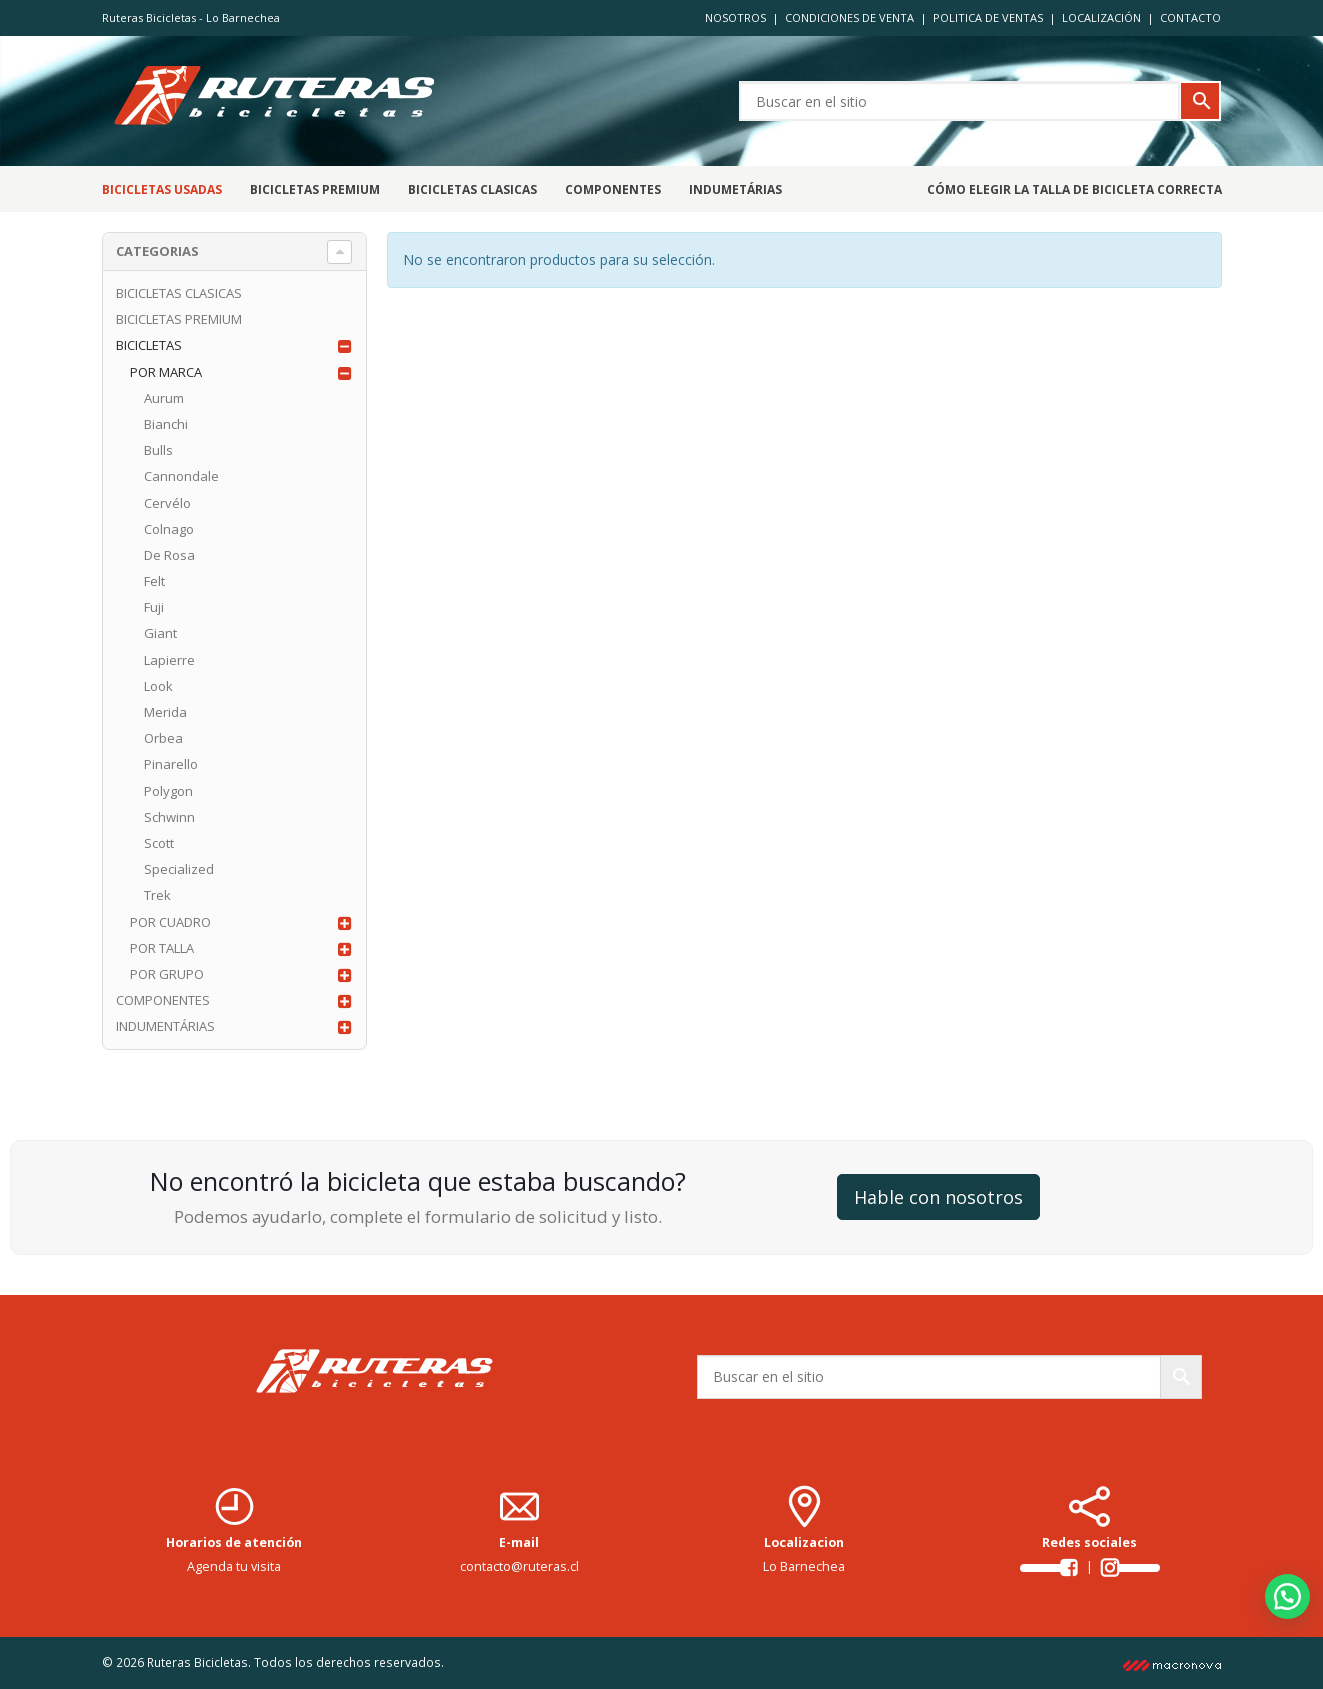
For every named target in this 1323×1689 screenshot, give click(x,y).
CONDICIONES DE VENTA (849, 17)
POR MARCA (166, 372)
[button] (1287, 1596)
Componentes (613, 189)
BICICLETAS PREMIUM (315, 189)
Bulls (158, 450)
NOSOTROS (735, 17)
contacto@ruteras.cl (519, 1566)
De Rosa (169, 555)
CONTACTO (1190, 17)
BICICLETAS (149, 345)
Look (158, 686)
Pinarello (171, 764)
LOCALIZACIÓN (1101, 17)
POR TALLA (162, 948)
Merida (165, 712)
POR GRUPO (167, 974)
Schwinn (169, 817)
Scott (159, 843)
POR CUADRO (170, 922)
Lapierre (169, 660)
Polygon (168, 791)
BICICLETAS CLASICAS (472, 189)
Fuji (154, 607)
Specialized (179, 869)
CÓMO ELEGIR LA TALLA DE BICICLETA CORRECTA (1074, 189)
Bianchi (166, 424)
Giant (160, 633)
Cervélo (167, 503)
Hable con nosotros (938, 1197)
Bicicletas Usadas (162, 189)
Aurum (164, 398)
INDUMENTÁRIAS (165, 1026)
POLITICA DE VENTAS (988, 17)
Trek (157, 895)
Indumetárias (735, 189)
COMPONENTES (163, 1000)
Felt (154, 581)
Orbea (163, 738)
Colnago (169, 529)
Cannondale (181, 476)
